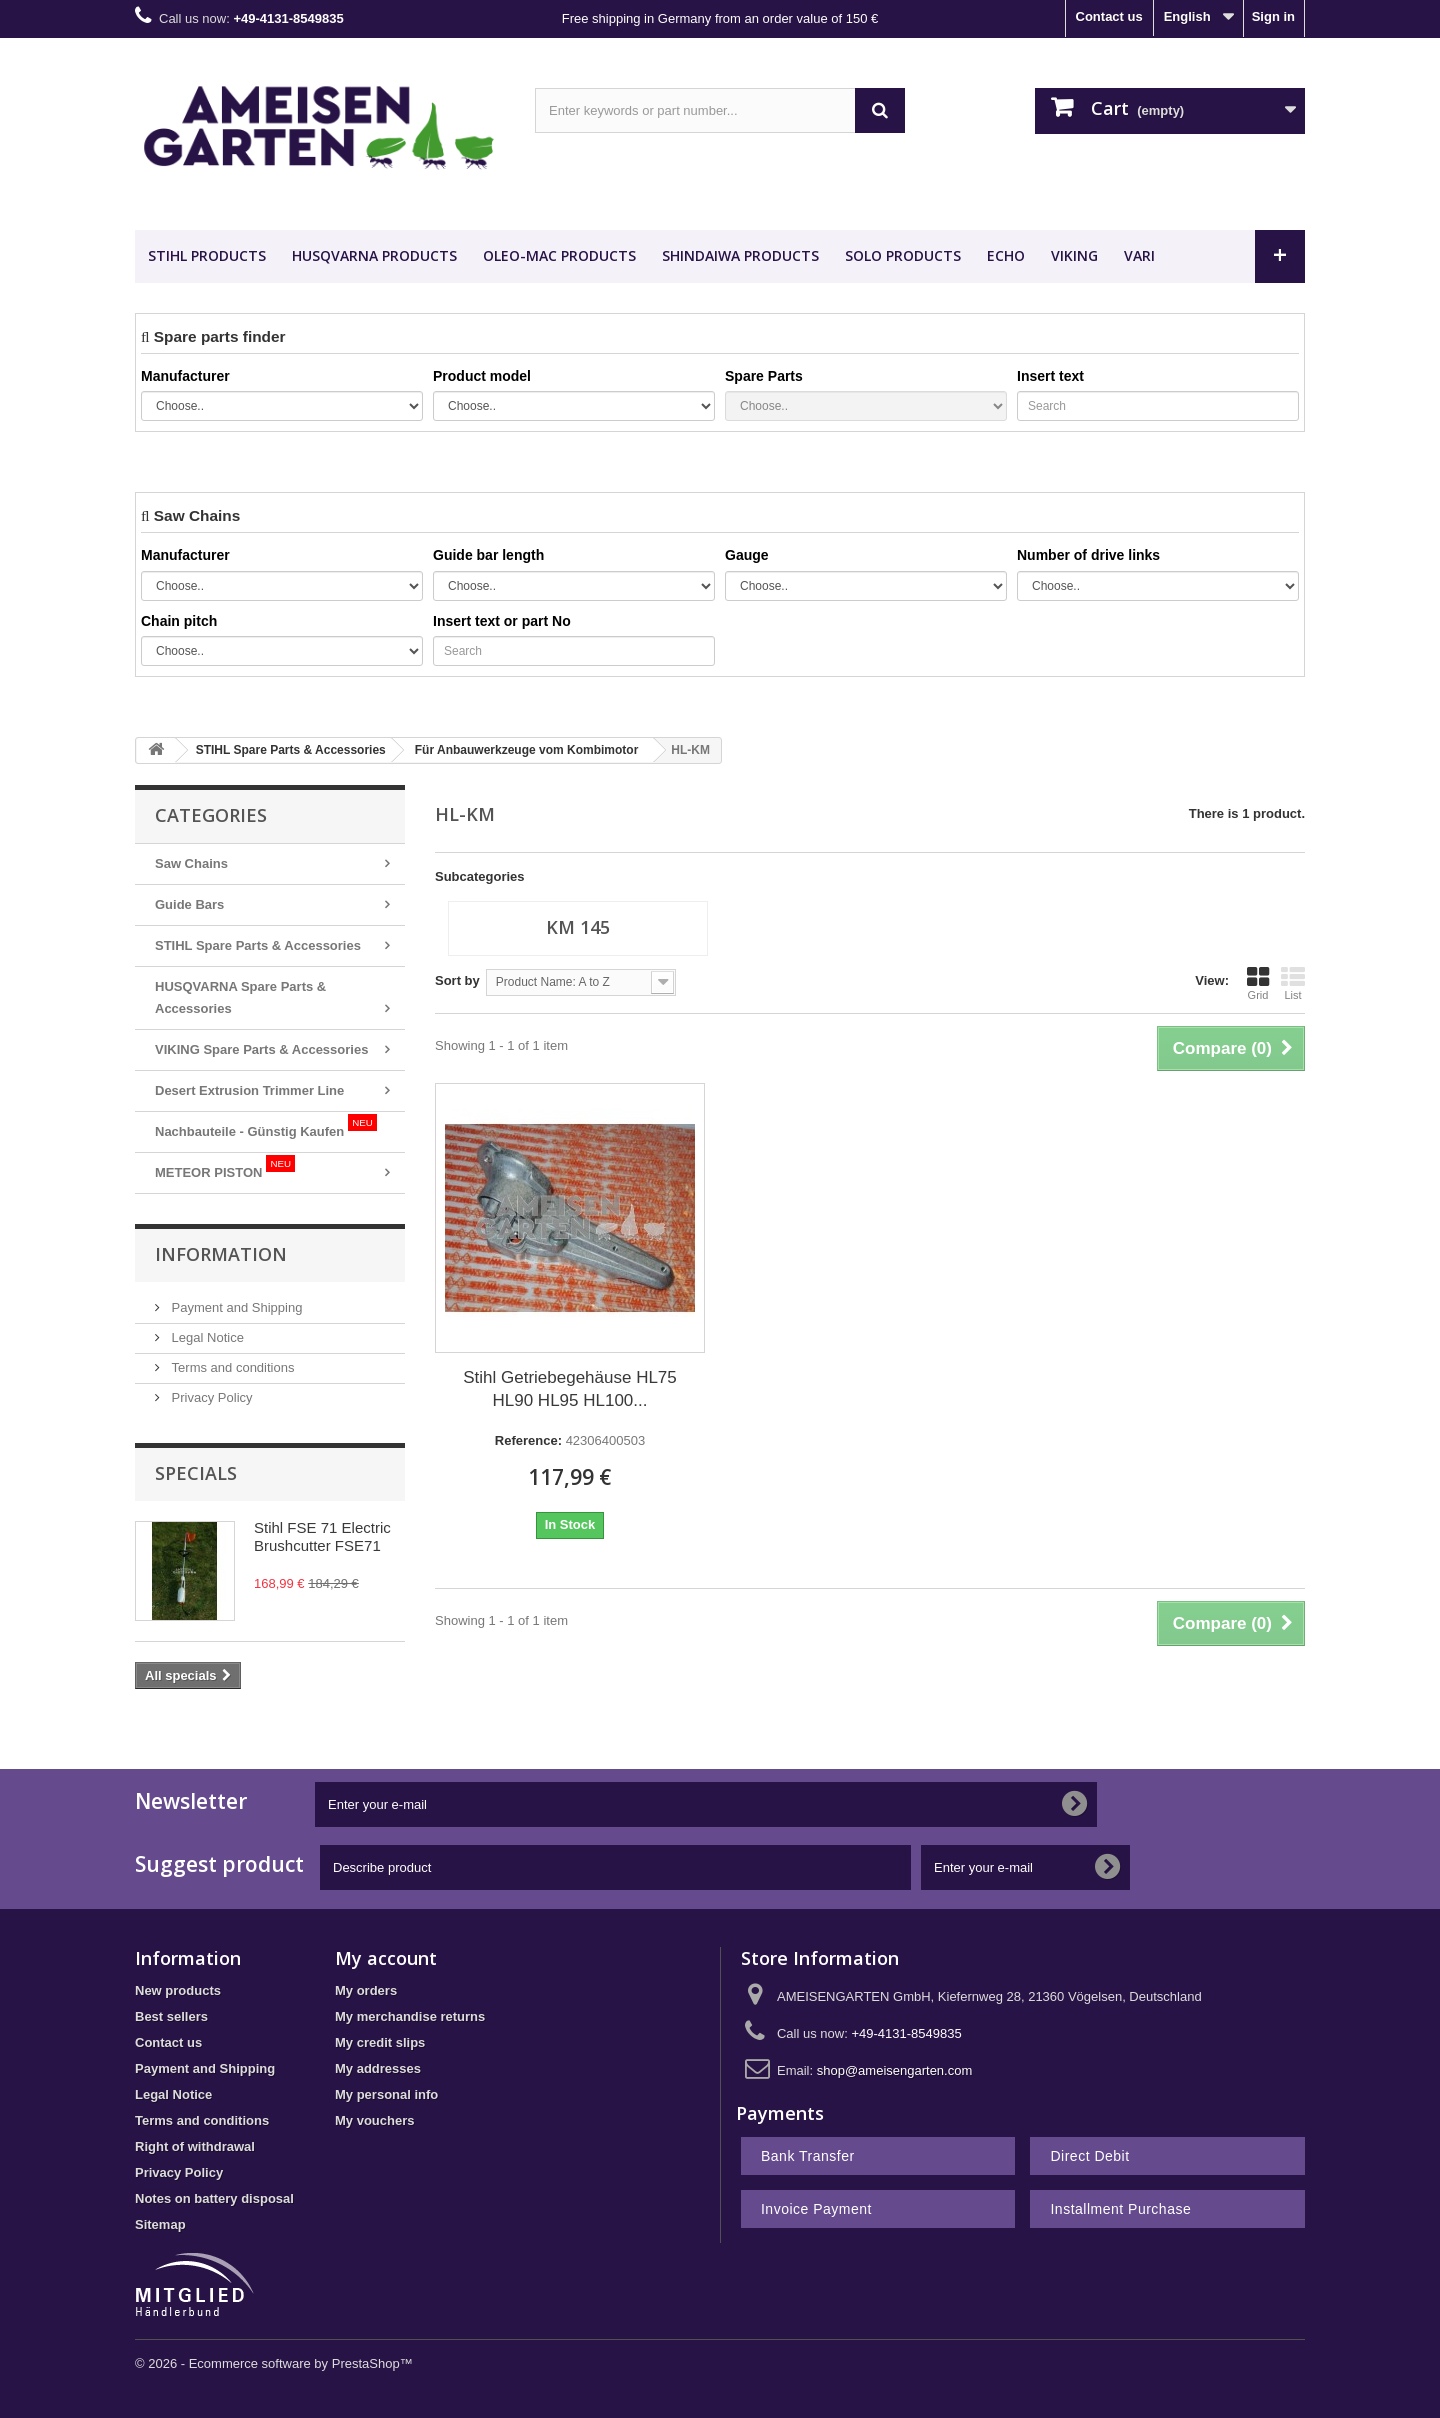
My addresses (378, 2068)
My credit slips (380, 2042)
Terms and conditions (231, 1367)
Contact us (1109, 16)
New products (178, 1990)
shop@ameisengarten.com (895, 2070)
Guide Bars (189, 904)
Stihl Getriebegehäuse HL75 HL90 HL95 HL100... (570, 1389)
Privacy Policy (210, 1397)
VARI (1139, 255)
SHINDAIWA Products (740, 255)
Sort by (457, 980)
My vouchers (374, 2120)
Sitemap (160, 2224)
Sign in (1273, 16)
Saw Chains (191, 863)
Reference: (528, 1440)
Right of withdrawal (195, 2146)
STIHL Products (207, 255)
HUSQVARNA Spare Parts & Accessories (240, 997)
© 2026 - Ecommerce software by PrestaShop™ (274, 2363)
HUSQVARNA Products (374, 255)
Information (221, 1254)
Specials (196, 1473)
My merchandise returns (410, 2016)
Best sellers (171, 2016)
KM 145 (578, 927)
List (1293, 983)
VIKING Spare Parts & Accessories (261, 1049)
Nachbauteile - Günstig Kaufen (266, 1126)
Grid (1258, 983)
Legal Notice (206, 1337)
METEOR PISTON (225, 1167)
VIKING (1074, 255)
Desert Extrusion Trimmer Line (249, 1090)
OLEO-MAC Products (559, 255)
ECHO (1006, 255)
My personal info (386, 2094)
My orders (366, 1990)
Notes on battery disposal (214, 2198)
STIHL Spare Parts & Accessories (258, 945)
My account (386, 1958)
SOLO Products (903, 255)
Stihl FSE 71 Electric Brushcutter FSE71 (322, 1536)
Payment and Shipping (235, 1307)
